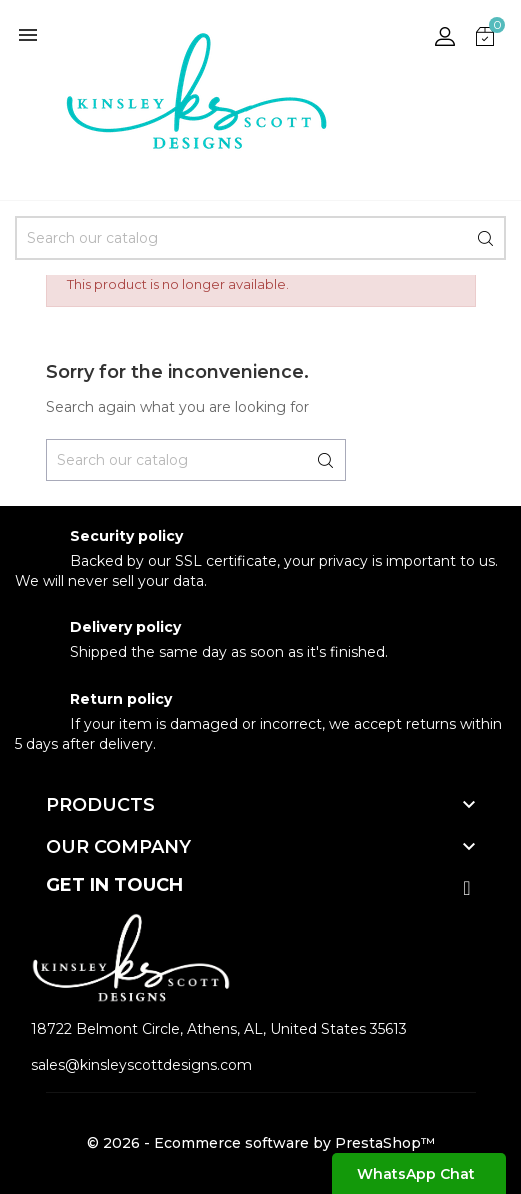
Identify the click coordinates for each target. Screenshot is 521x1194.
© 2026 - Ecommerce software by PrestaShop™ (261, 1143)
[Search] (260, 238)
